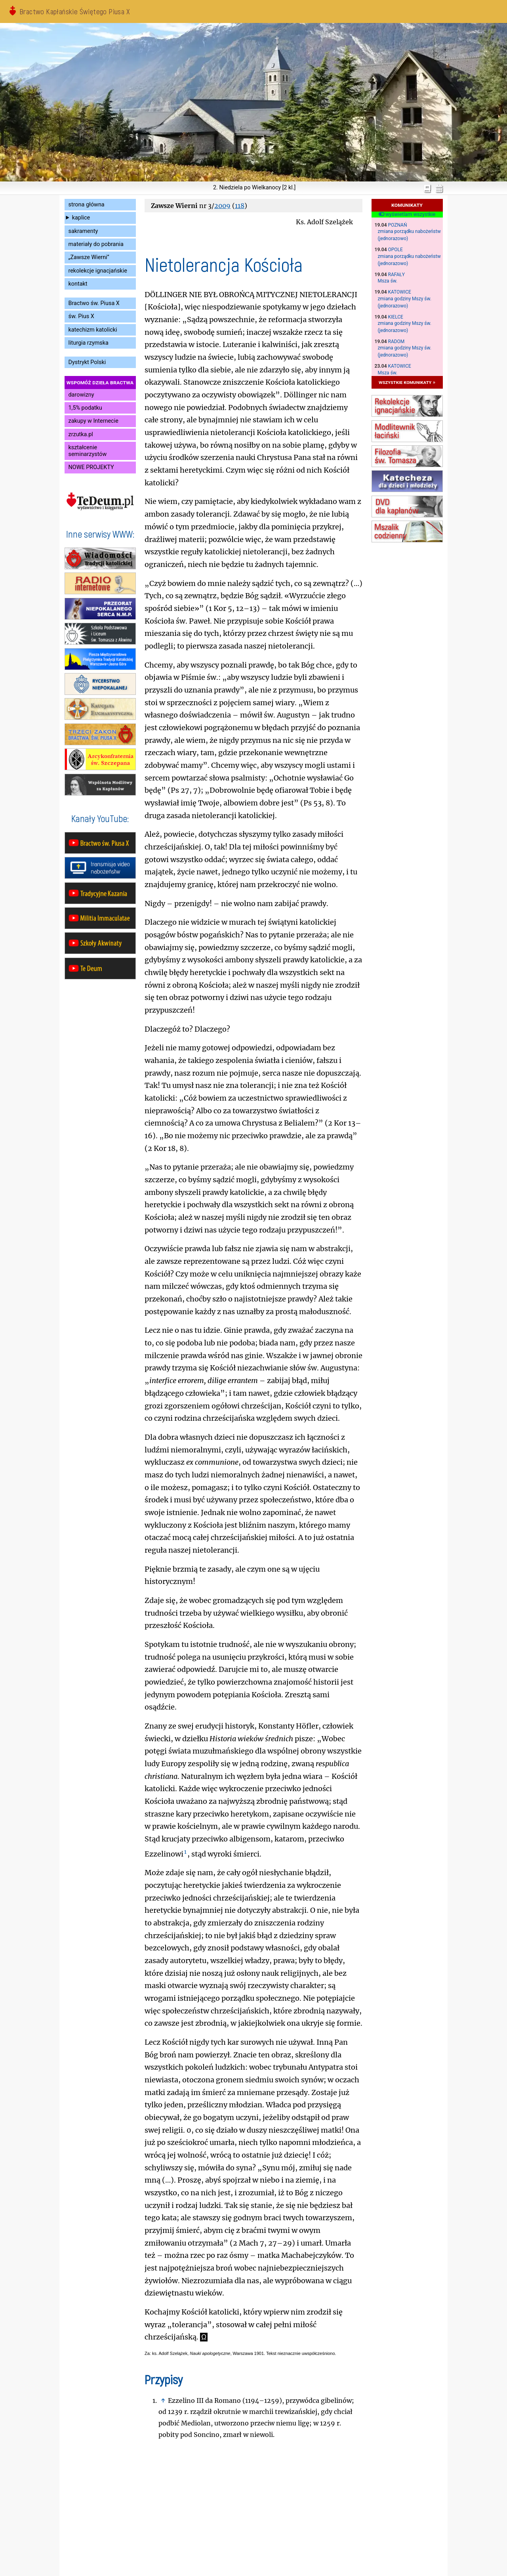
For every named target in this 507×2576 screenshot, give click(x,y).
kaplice (81, 217)
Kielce (395, 317)
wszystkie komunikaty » (407, 382)
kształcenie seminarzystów (88, 451)
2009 (222, 206)
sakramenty (83, 231)
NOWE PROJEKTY (91, 467)
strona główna (87, 204)
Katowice (399, 292)
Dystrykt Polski (87, 362)
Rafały (396, 274)
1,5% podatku (85, 408)
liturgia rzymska (89, 343)
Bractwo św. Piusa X (94, 303)
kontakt (78, 283)
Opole (395, 249)
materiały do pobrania (96, 244)
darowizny (81, 394)
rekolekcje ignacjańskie (98, 270)
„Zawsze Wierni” (89, 257)
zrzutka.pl (81, 434)
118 (239, 206)
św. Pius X (81, 316)
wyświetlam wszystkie (407, 214)
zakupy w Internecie (93, 421)
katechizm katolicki (93, 329)
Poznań (397, 225)
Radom (396, 341)
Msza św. (388, 281)
